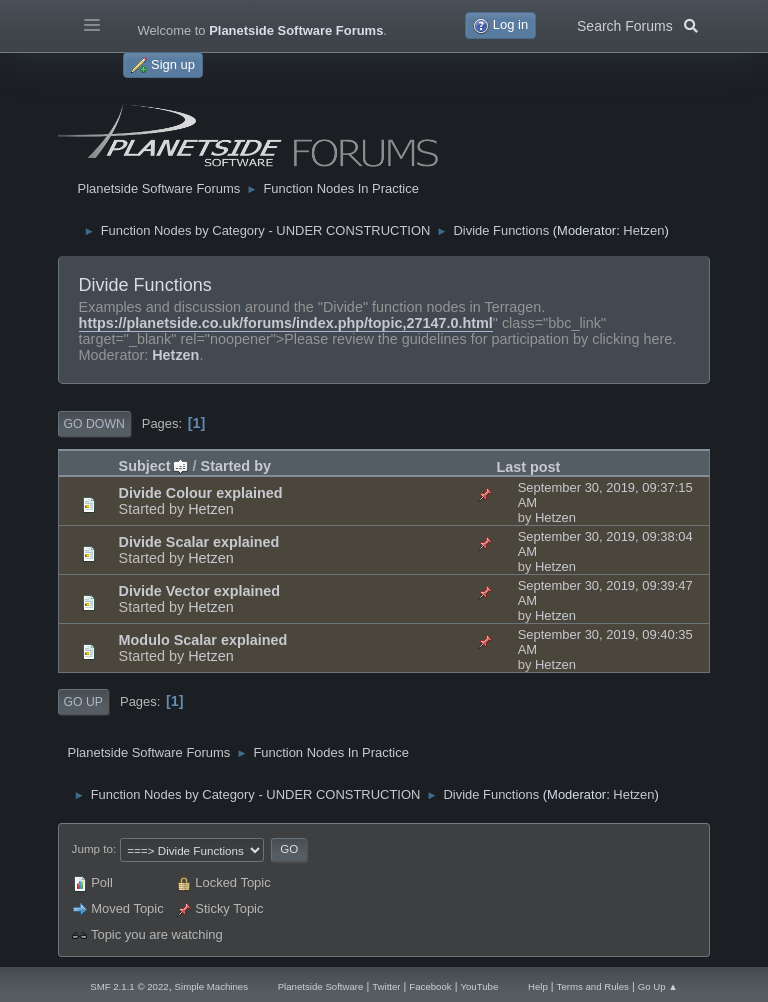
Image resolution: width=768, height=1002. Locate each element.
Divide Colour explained (201, 493)
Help (538, 986)
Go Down (94, 424)
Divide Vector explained (200, 591)
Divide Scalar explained (199, 542)
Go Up (83, 702)
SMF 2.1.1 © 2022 (129, 986)
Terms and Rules (593, 986)
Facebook (430, 986)
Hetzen (643, 230)
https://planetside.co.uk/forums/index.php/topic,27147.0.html (286, 323)
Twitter (386, 986)
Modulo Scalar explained (203, 640)
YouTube (479, 986)
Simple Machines (211, 986)
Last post (528, 467)
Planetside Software (321, 986)
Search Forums (637, 24)
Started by (236, 466)
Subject (154, 466)
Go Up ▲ (658, 986)
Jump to (92, 848)
